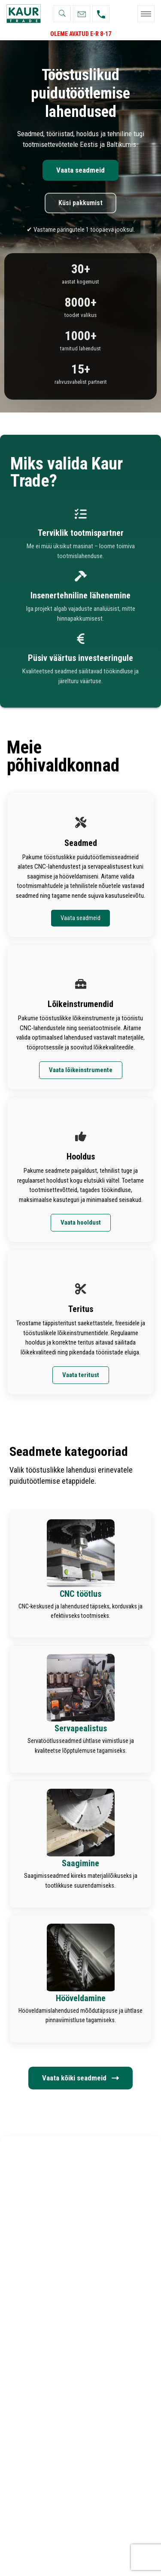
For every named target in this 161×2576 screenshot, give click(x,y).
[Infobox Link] (80, 1574)
